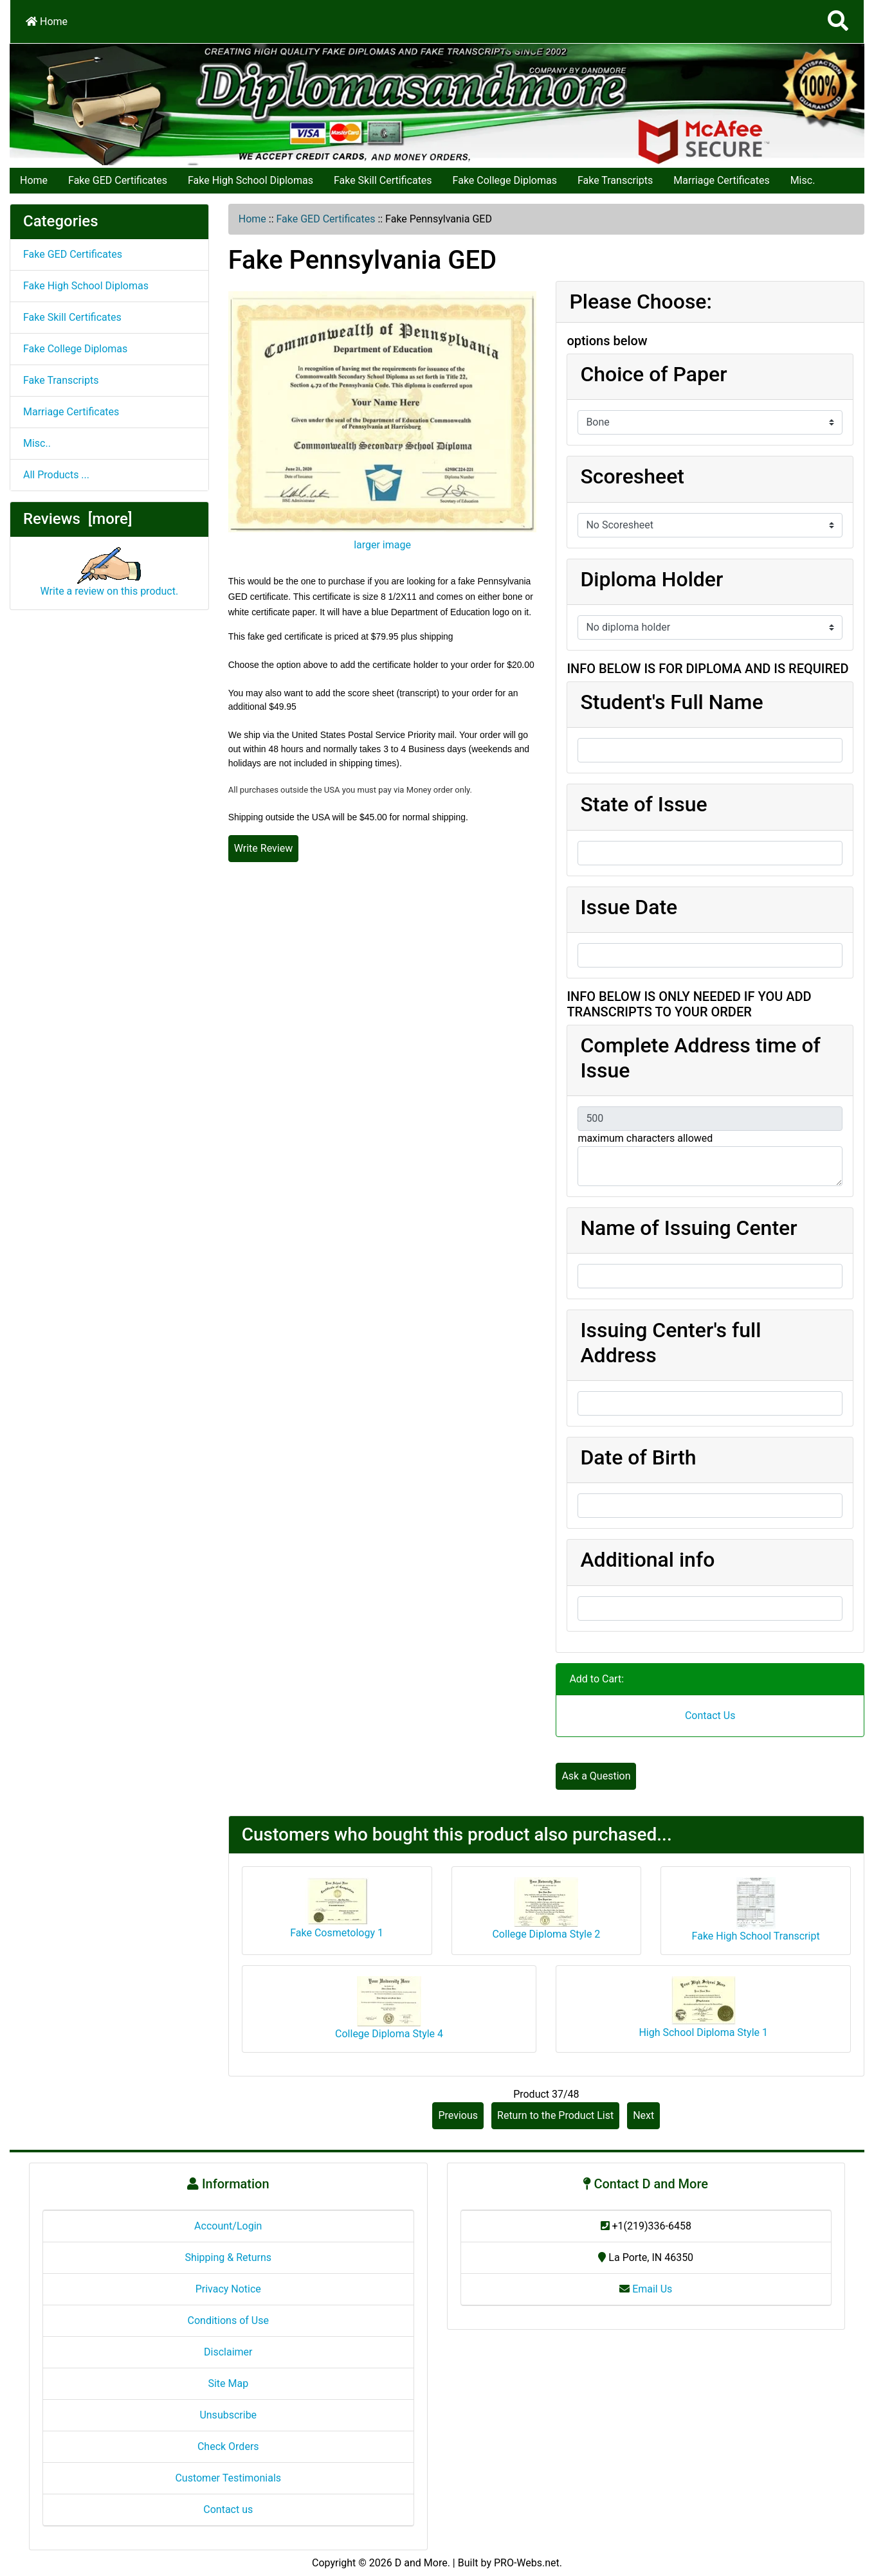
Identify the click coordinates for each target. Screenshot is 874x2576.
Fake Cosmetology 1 (336, 1933)
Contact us (228, 2509)
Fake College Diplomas (505, 180)
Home (47, 21)
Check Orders (228, 2446)
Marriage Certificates (721, 180)
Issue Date (628, 907)
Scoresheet (632, 476)
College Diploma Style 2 (546, 1934)
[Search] (838, 21)
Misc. (802, 180)
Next (643, 2115)
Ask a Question (595, 1776)
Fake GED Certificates (117, 180)
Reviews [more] (77, 519)
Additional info (647, 1559)
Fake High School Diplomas (250, 180)
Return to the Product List (555, 2115)
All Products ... (56, 475)
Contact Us (710, 1715)
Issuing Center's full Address (670, 1342)
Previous (458, 2115)
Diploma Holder (651, 579)
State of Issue (643, 804)
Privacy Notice (228, 2289)
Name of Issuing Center (688, 1228)
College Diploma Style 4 (389, 2034)
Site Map (228, 2383)
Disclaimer (228, 2352)
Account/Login (228, 2226)
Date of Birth (638, 1457)
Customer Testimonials (228, 2478)
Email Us (645, 2289)
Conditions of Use (228, 2320)
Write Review (263, 848)
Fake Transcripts (615, 180)
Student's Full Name (671, 702)
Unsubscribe (228, 2415)
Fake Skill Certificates (383, 180)
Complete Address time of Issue (700, 1057)
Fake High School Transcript (756, 1936)
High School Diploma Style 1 (703, 2032)
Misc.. (37, 443)
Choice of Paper (653, 374)
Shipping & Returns (228, 2257)
